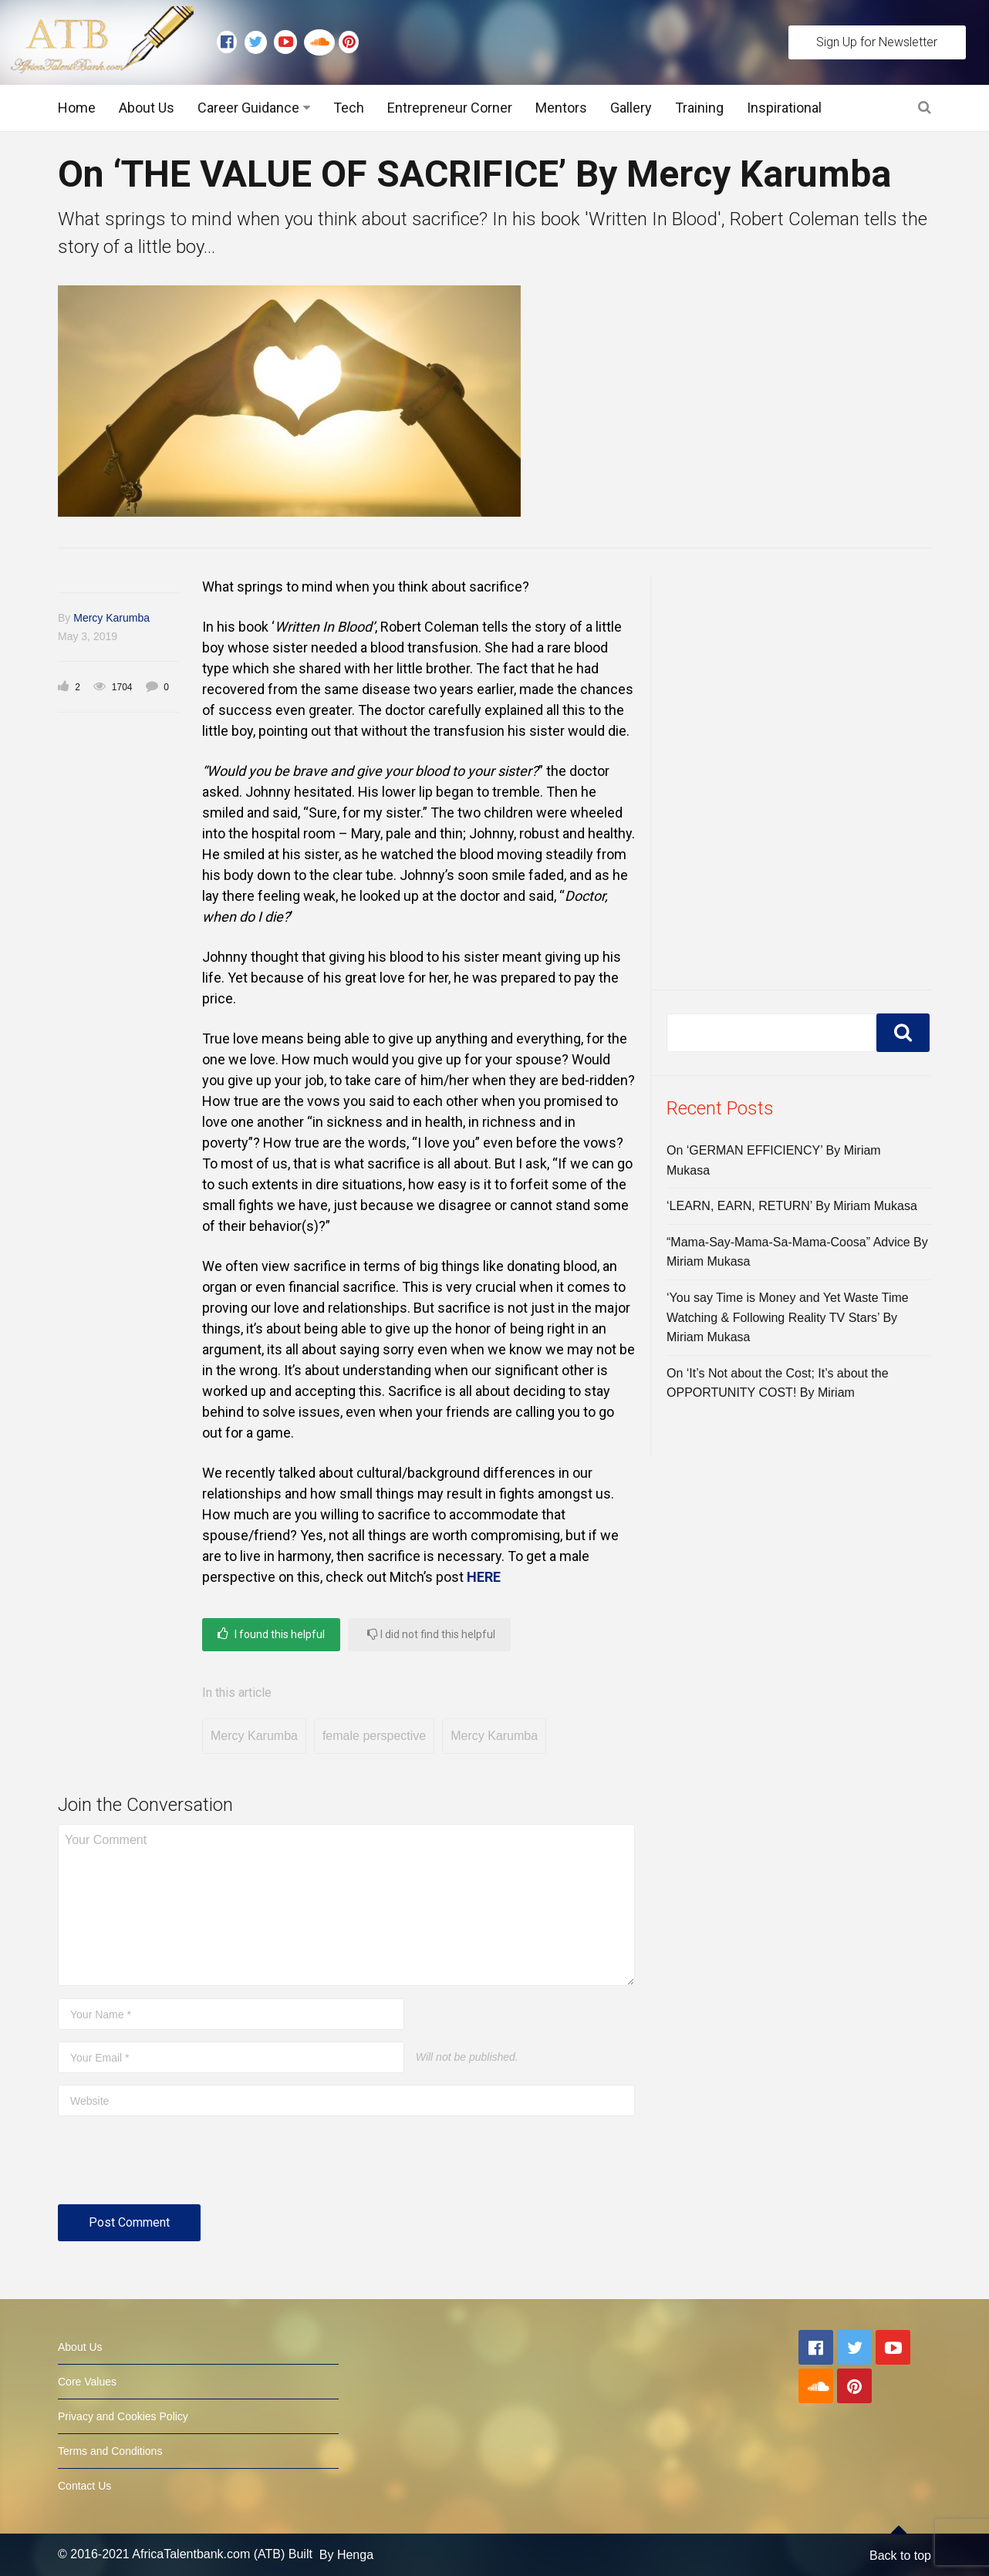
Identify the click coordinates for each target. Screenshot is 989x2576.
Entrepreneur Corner (449, 107)
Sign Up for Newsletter (876, 42)
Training (699, 107)
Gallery (631, 107)
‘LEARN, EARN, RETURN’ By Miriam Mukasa (792, 1205)
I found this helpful (271, 1633)
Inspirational (784, 107)
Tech (348, 107)
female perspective (374, 1735)
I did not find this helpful (431, 1633)
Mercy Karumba (111, 618)
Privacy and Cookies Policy (123, 2416)
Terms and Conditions (110, 2451)
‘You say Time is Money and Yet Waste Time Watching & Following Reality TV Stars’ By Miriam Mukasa (788, 1317)
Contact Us (84, 2486)
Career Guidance (248, 107)
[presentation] (175, 2166)
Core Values (87, 2381)
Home (77, 107)
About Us (146, 107)
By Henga (346, 2554)
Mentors (561, 107)
